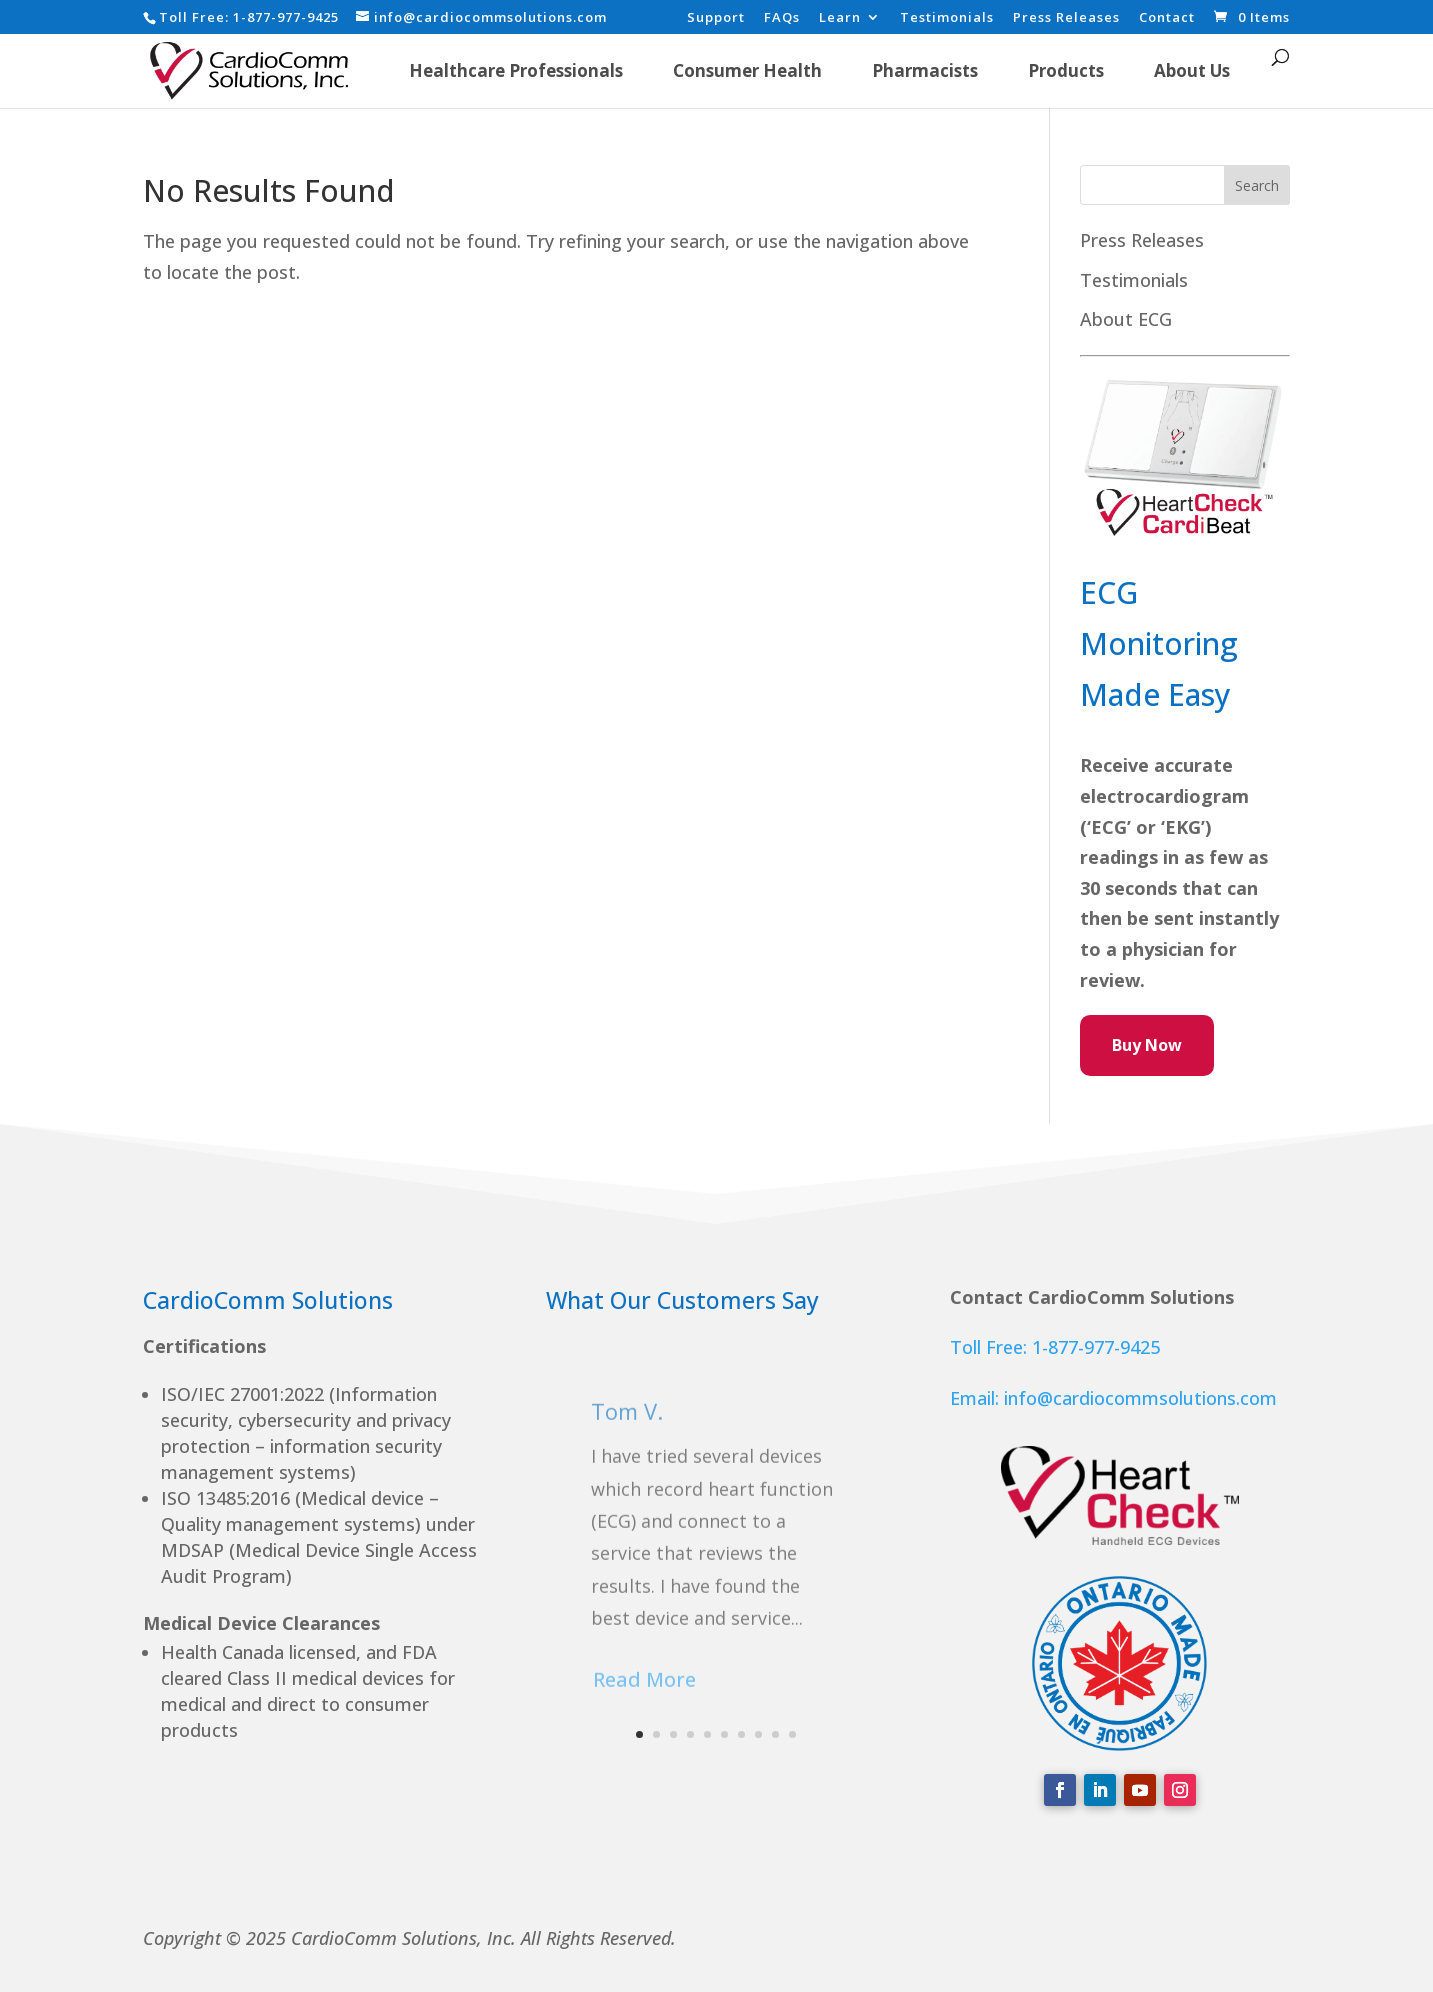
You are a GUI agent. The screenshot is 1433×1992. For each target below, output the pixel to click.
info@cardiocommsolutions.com (1140, 1398)
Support (716, 18)
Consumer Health (747, 70)
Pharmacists (925, 70)
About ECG (1126, 319)
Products (1066, 70)
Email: (977, 1398)
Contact (1167, 18)
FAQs (782, 18)
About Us (1192, 70)
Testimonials (947, 18)
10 (792, 1734)
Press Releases (1066, 18)
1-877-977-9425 (286, 17)
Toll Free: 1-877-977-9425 (1055, 1347)
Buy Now (1147, 1045)
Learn (840, 18)
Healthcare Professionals (516, 70)
